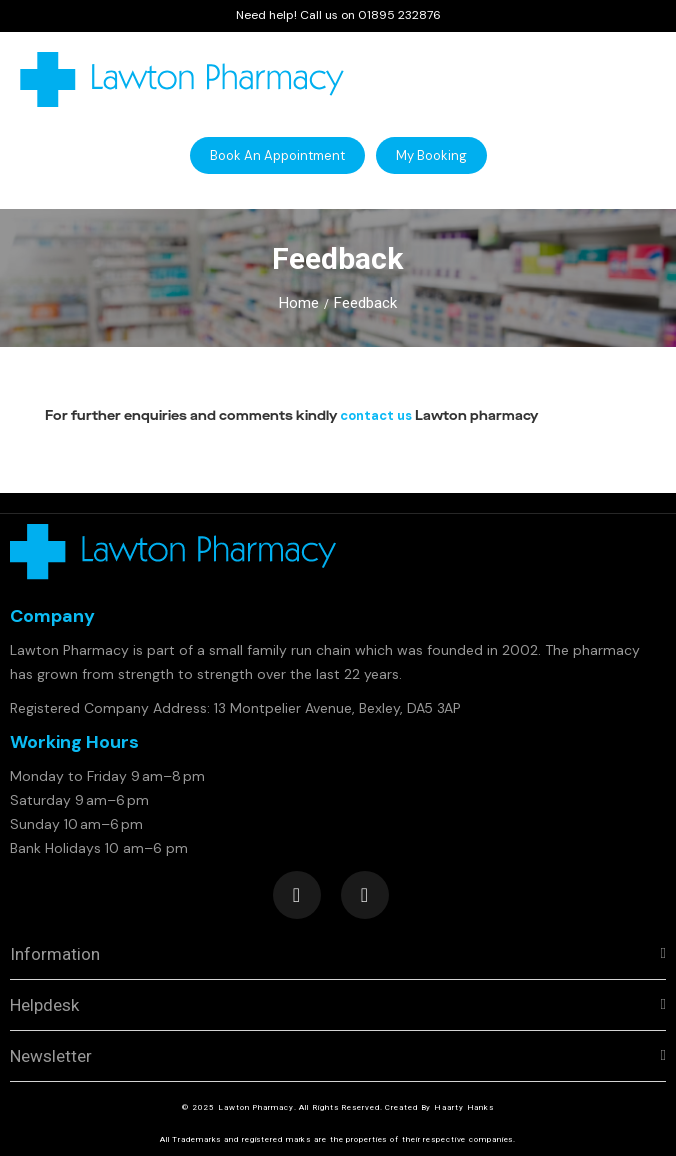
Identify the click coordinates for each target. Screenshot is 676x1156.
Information (55, 954)
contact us (376, 415)
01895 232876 (399, 15)
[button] (277, 155)
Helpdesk (44, 1005)
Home (299, 303)
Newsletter (51, 1056)
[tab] (338, 954)
